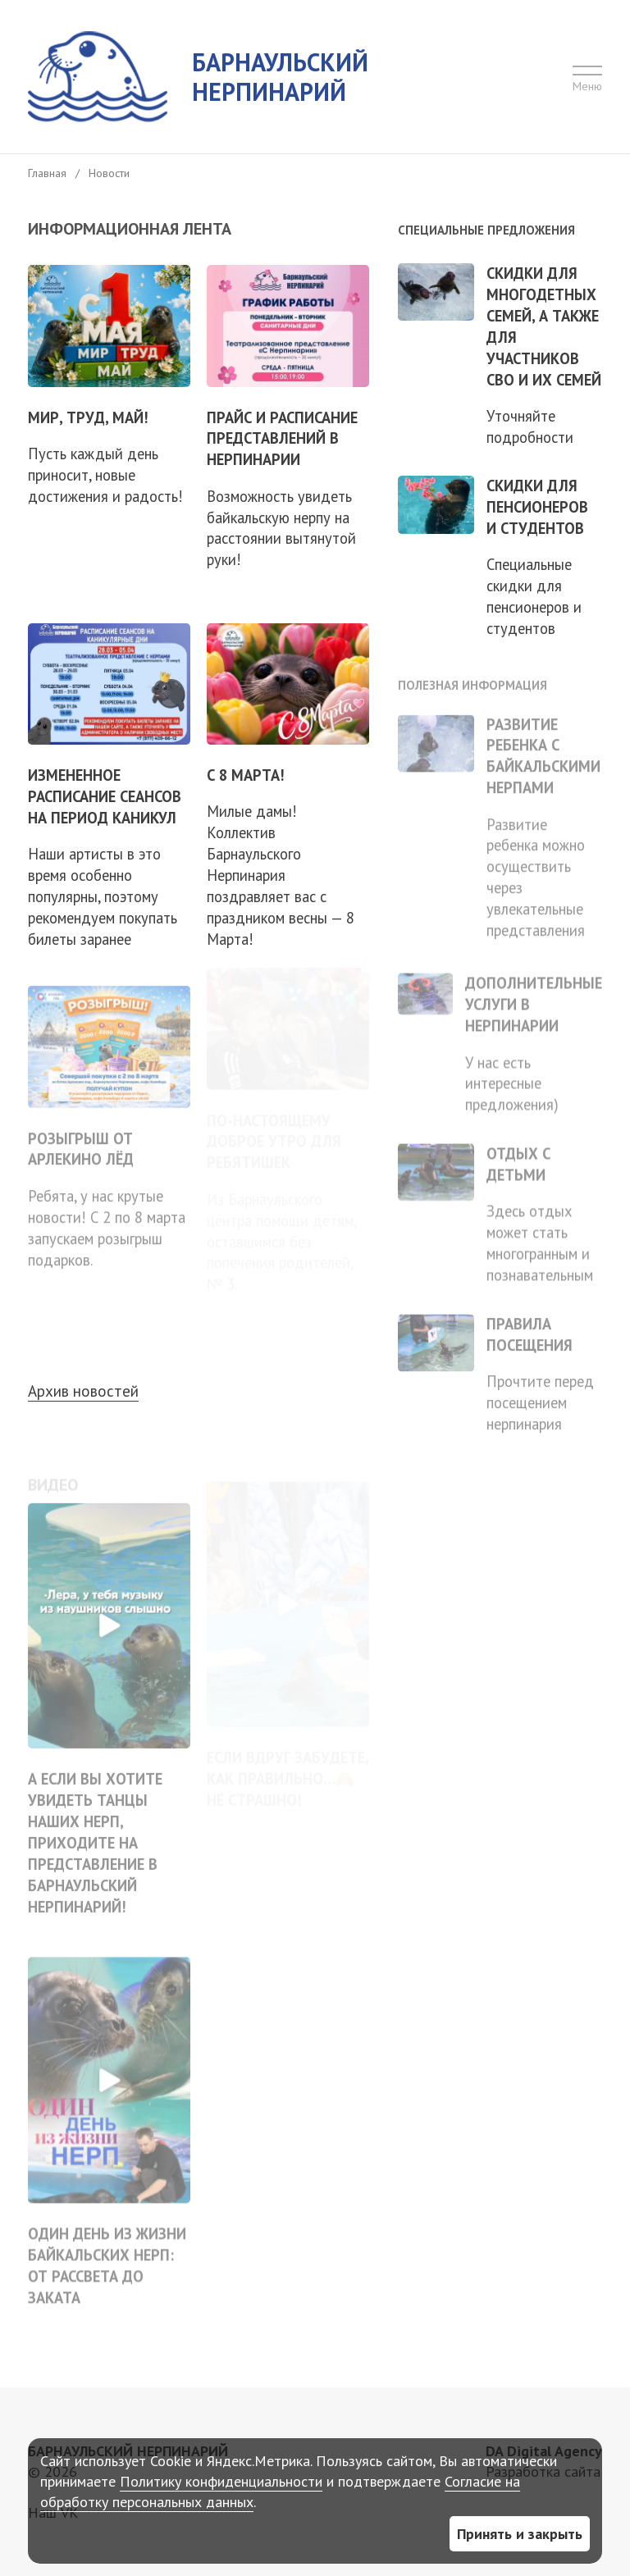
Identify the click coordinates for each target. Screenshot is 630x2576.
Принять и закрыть (519, 2533)
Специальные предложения (486, 230)
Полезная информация (472, 677)
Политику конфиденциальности (221, 2481)
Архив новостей (83, 1391)
